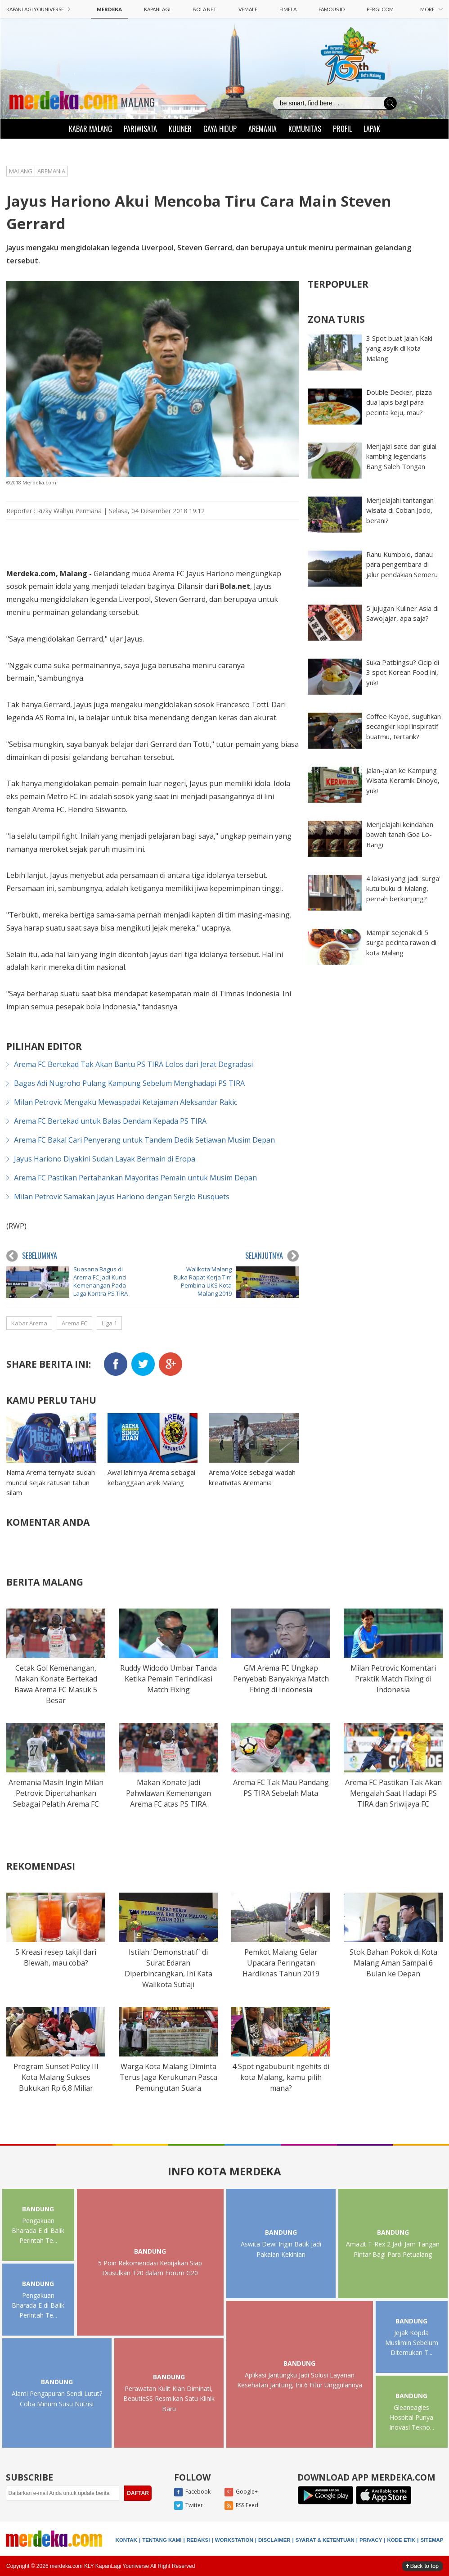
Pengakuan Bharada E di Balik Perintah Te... (38, 2230)
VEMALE (247, 9)
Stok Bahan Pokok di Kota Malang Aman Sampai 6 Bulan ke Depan (393, 1963)
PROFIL (342, 128)
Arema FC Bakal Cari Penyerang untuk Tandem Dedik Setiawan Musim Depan (144, 1140)
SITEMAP (431, 2540)
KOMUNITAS (304, 128)
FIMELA (287, 9)
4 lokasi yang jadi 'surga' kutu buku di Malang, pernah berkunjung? (403, 888)
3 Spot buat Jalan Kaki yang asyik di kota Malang (399, 348)
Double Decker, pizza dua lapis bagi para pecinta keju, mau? (399, 402)
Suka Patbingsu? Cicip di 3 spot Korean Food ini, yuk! (402, 672)
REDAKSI (198, 2540)
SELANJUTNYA (272, 1256)
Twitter (188, 2505)
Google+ (241, 2492)
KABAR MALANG (90, 128)
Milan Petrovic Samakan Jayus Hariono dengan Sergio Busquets (121, 1197)
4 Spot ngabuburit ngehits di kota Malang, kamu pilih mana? (280, 2077)
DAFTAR (137, 2493)
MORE (431, 9)
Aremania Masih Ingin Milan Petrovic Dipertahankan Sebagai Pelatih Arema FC (56, 1793)
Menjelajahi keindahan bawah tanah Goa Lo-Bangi (399, 834)
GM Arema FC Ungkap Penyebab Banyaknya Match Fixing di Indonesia (281, 1679)
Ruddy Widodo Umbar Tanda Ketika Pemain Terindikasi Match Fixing (168, 1679)
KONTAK (126, 2540)
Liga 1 (109, 1323)
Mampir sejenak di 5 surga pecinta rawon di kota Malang (401, 942)
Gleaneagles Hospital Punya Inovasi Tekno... (411, 2417)
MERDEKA (109, 9)
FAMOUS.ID (332, 9)
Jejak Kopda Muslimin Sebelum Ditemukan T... (411, 2342)
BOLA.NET (204, 9)
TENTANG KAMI (161, 2540)
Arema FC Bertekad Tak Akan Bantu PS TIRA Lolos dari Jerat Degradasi (133, 1064)
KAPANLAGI (157, 9)
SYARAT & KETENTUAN (325, 2540)
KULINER (180, 128)
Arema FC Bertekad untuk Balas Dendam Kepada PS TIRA (110, 1121)
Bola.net (235, 586)
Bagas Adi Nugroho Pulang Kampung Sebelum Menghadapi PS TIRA (129, 1083)
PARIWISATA (140, 128)
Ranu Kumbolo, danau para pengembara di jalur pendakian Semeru (402, 564)
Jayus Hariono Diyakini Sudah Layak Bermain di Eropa (104, 1159)
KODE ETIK (401, 2540)
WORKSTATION (234, 2540)
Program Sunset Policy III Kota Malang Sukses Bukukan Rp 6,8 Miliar (56, 2077)
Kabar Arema (29, 1323)
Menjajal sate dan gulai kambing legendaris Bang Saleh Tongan (401, 456)
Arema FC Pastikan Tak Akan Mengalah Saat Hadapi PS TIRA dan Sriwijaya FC (393, 1793)
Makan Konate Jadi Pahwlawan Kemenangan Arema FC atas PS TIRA (168, 1793)
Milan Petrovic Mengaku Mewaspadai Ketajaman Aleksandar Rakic (125, 1102)
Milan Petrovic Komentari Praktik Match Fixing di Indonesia (393, 1679)
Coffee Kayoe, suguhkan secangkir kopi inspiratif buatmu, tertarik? (403, 726)
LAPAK (372, 128)
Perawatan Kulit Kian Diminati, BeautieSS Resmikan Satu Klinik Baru (169, 2398)
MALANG (138, 102)
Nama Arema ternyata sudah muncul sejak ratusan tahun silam (50, 1482)
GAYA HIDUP (220, 128)
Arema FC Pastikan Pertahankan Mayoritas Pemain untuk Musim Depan (135, 1178)
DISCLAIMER (274, 2540)
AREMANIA (262, 128)
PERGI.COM (380, 9)
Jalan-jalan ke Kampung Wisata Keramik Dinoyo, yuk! (403, 780)
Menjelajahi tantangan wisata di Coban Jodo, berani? (400, 510)
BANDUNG (38, 2209)
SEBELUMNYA (31, 1256)
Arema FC (74, 1323)
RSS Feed (241, 2505)
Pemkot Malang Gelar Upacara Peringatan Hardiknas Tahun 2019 (280, 1963)
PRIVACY (370, 2540)
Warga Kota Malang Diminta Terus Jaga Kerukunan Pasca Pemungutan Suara (168, 2077)
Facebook (192, 2492)
